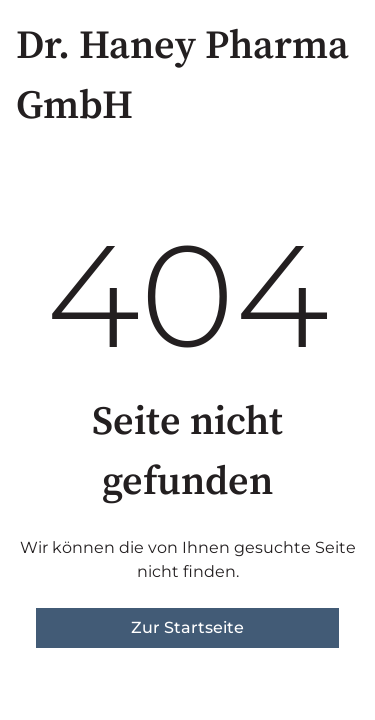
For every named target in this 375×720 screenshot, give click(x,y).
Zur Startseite (187, 627)
